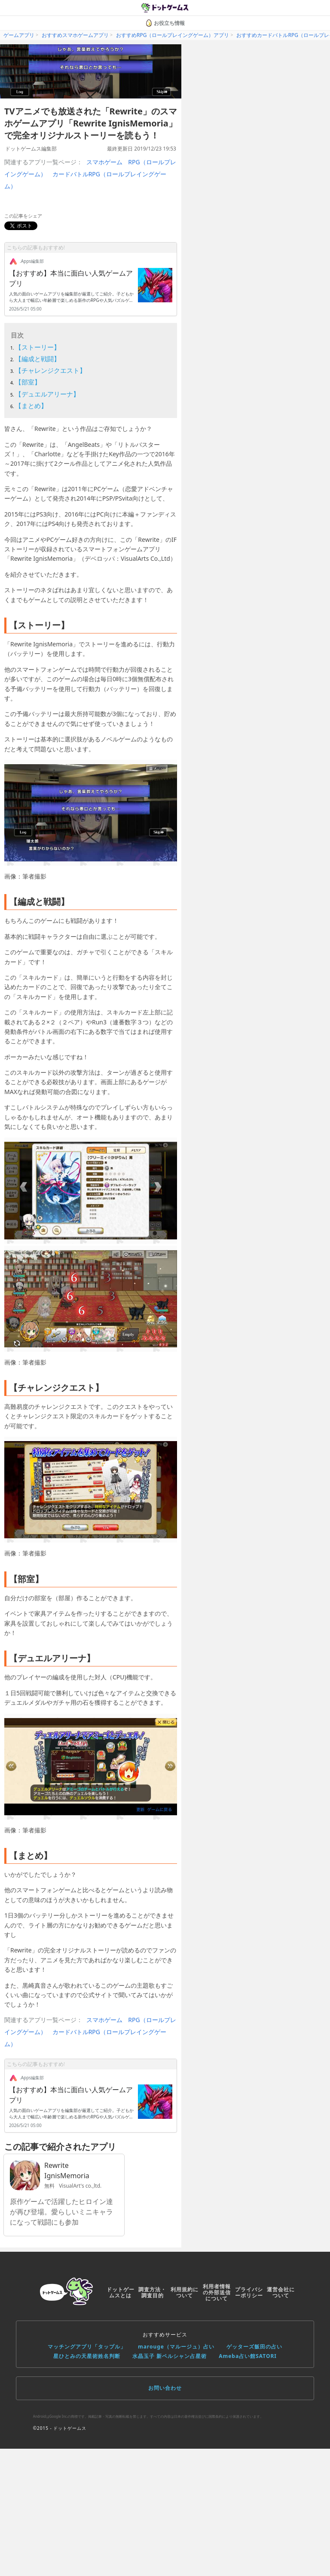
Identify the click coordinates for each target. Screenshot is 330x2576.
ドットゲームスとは (120, 2292)
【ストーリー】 (37, 347)
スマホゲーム (104, 162)
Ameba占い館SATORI (248, 2356)
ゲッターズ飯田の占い (254, 2346)
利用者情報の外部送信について (217, 2292)
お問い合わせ (165, 2388)
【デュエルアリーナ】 (47, 394)
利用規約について (185, 2292)
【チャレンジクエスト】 (50, 370)
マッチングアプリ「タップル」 (87, 2346)
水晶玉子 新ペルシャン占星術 (169, 2356)
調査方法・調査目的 (152, 2292)
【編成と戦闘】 (37, 358)
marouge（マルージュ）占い (176, 2346)
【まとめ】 (31, 405)
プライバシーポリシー (249, 2292)
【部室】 (28, 382)
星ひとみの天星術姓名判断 (86, 2356)
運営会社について (281, 2292)
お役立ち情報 (165, 23)
